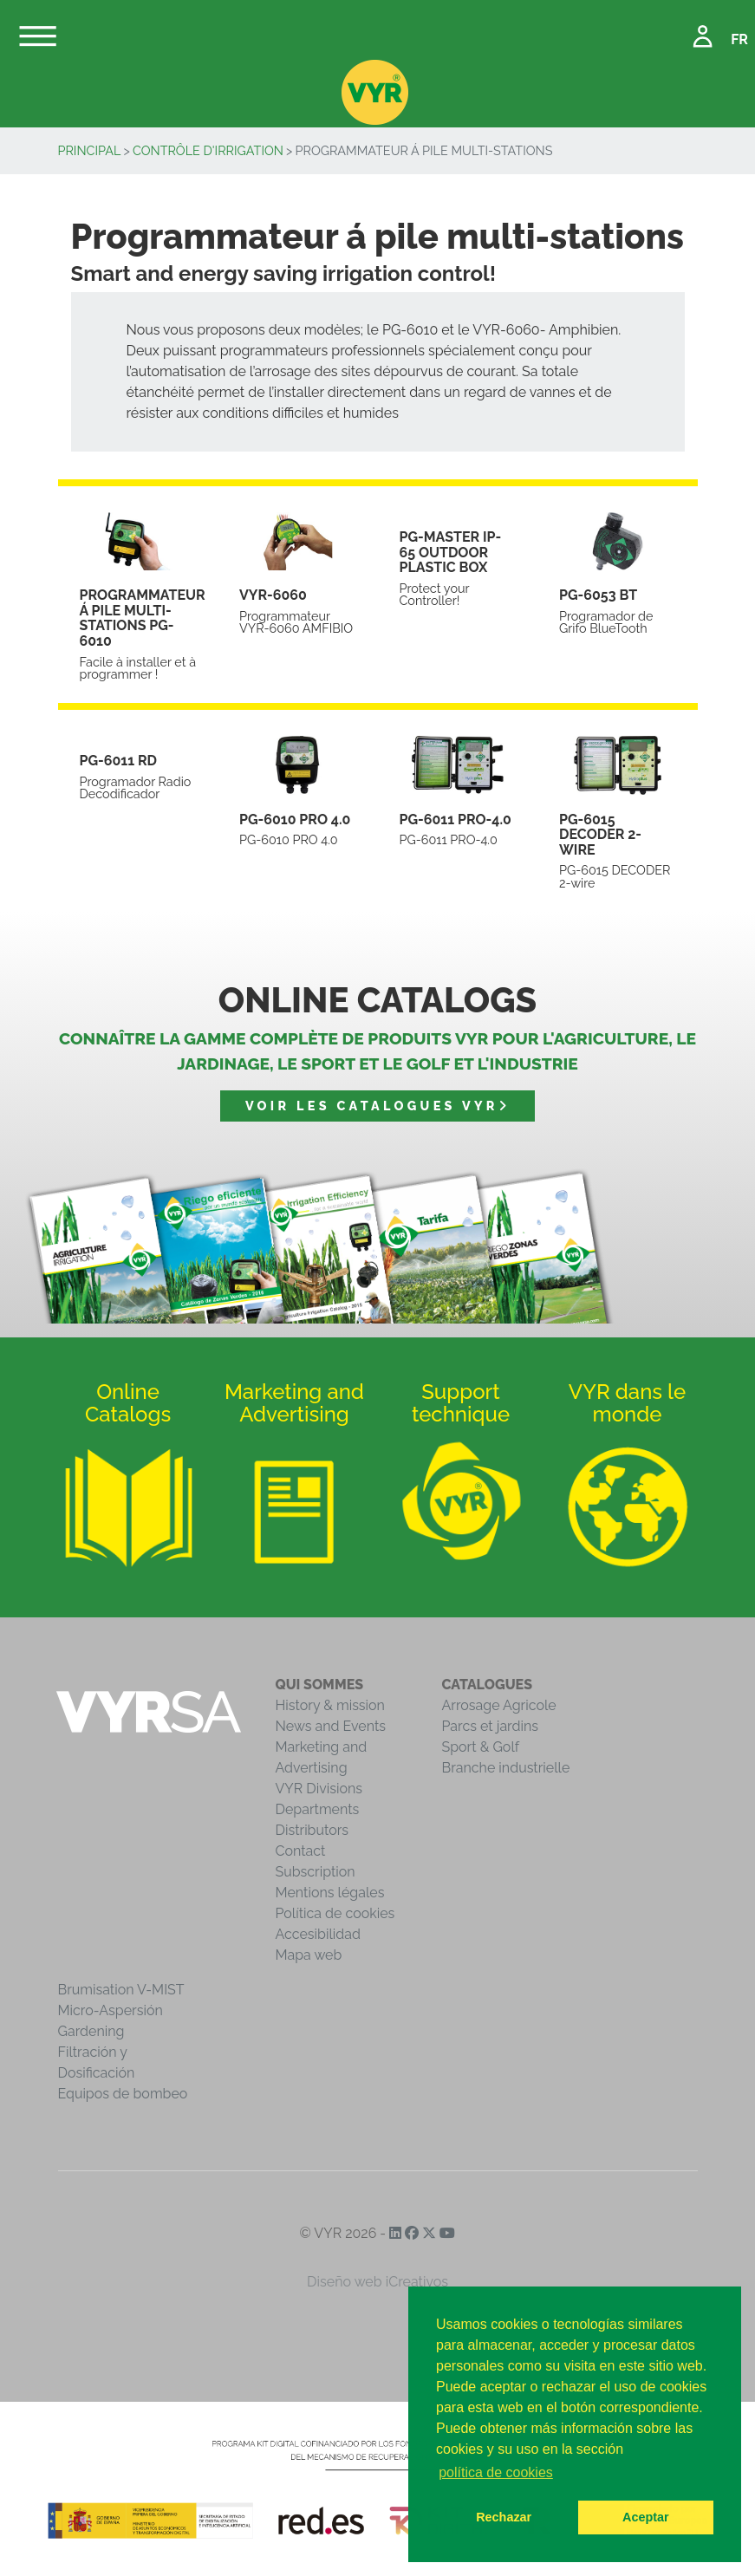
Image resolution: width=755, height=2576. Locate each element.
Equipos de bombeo (123, 2093)
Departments (318, 1809)
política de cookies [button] (496, 2472)
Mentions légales (330, 1892)
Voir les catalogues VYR (377, 1105)
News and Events (331, 1726)
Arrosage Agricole (499, 1705)
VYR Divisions (319, 1788)
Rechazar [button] (503, 2517)
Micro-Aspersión (110, 2010)
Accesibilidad (318, 1934)
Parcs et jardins (490, 1726)
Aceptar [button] (645, 2517)
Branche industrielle (506, 1768)
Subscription (315, 1872)
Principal (89, 150)
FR (739, 39)
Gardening (91, 2031)
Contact (301, 1851)
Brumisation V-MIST (121, 1989)
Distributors (312, 1830)
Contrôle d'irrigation (208, 150)
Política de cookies (335, 1913)
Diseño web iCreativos (377, 2282)
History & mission (330, 1705)
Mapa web (309, 1955)
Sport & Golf (481, 1747)
